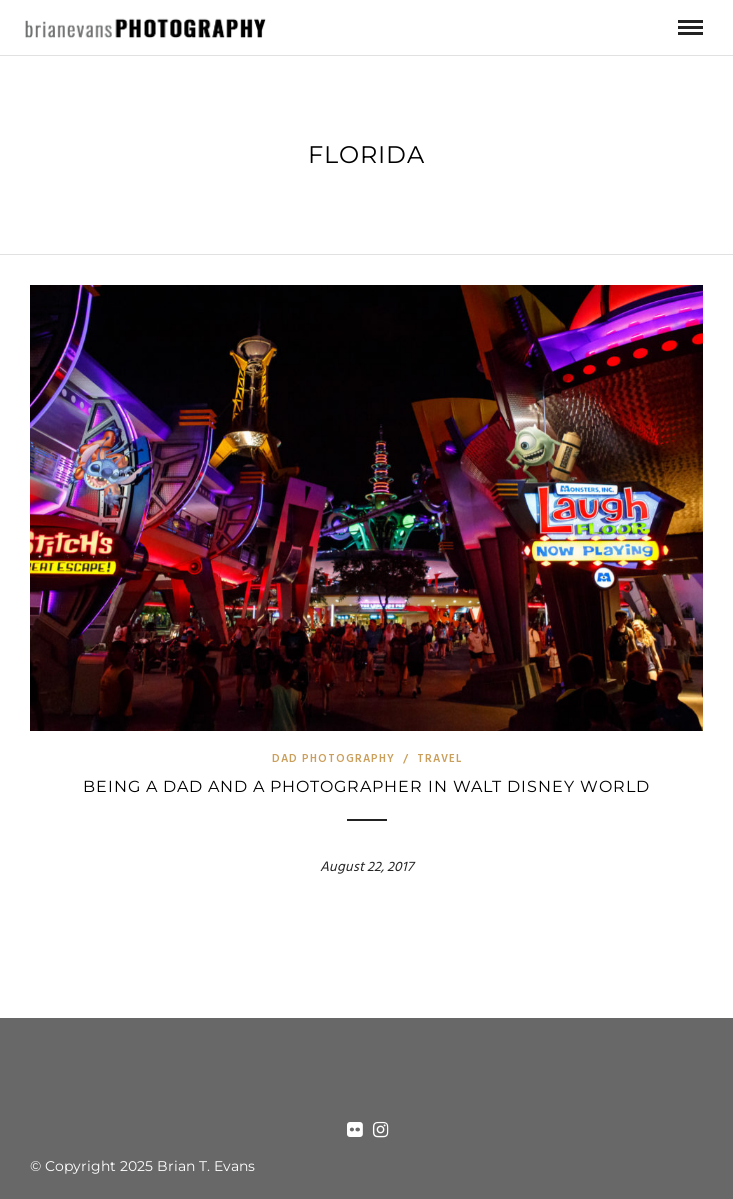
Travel (439, 759)
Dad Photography (333, 759)
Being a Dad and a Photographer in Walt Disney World (366, 786)
